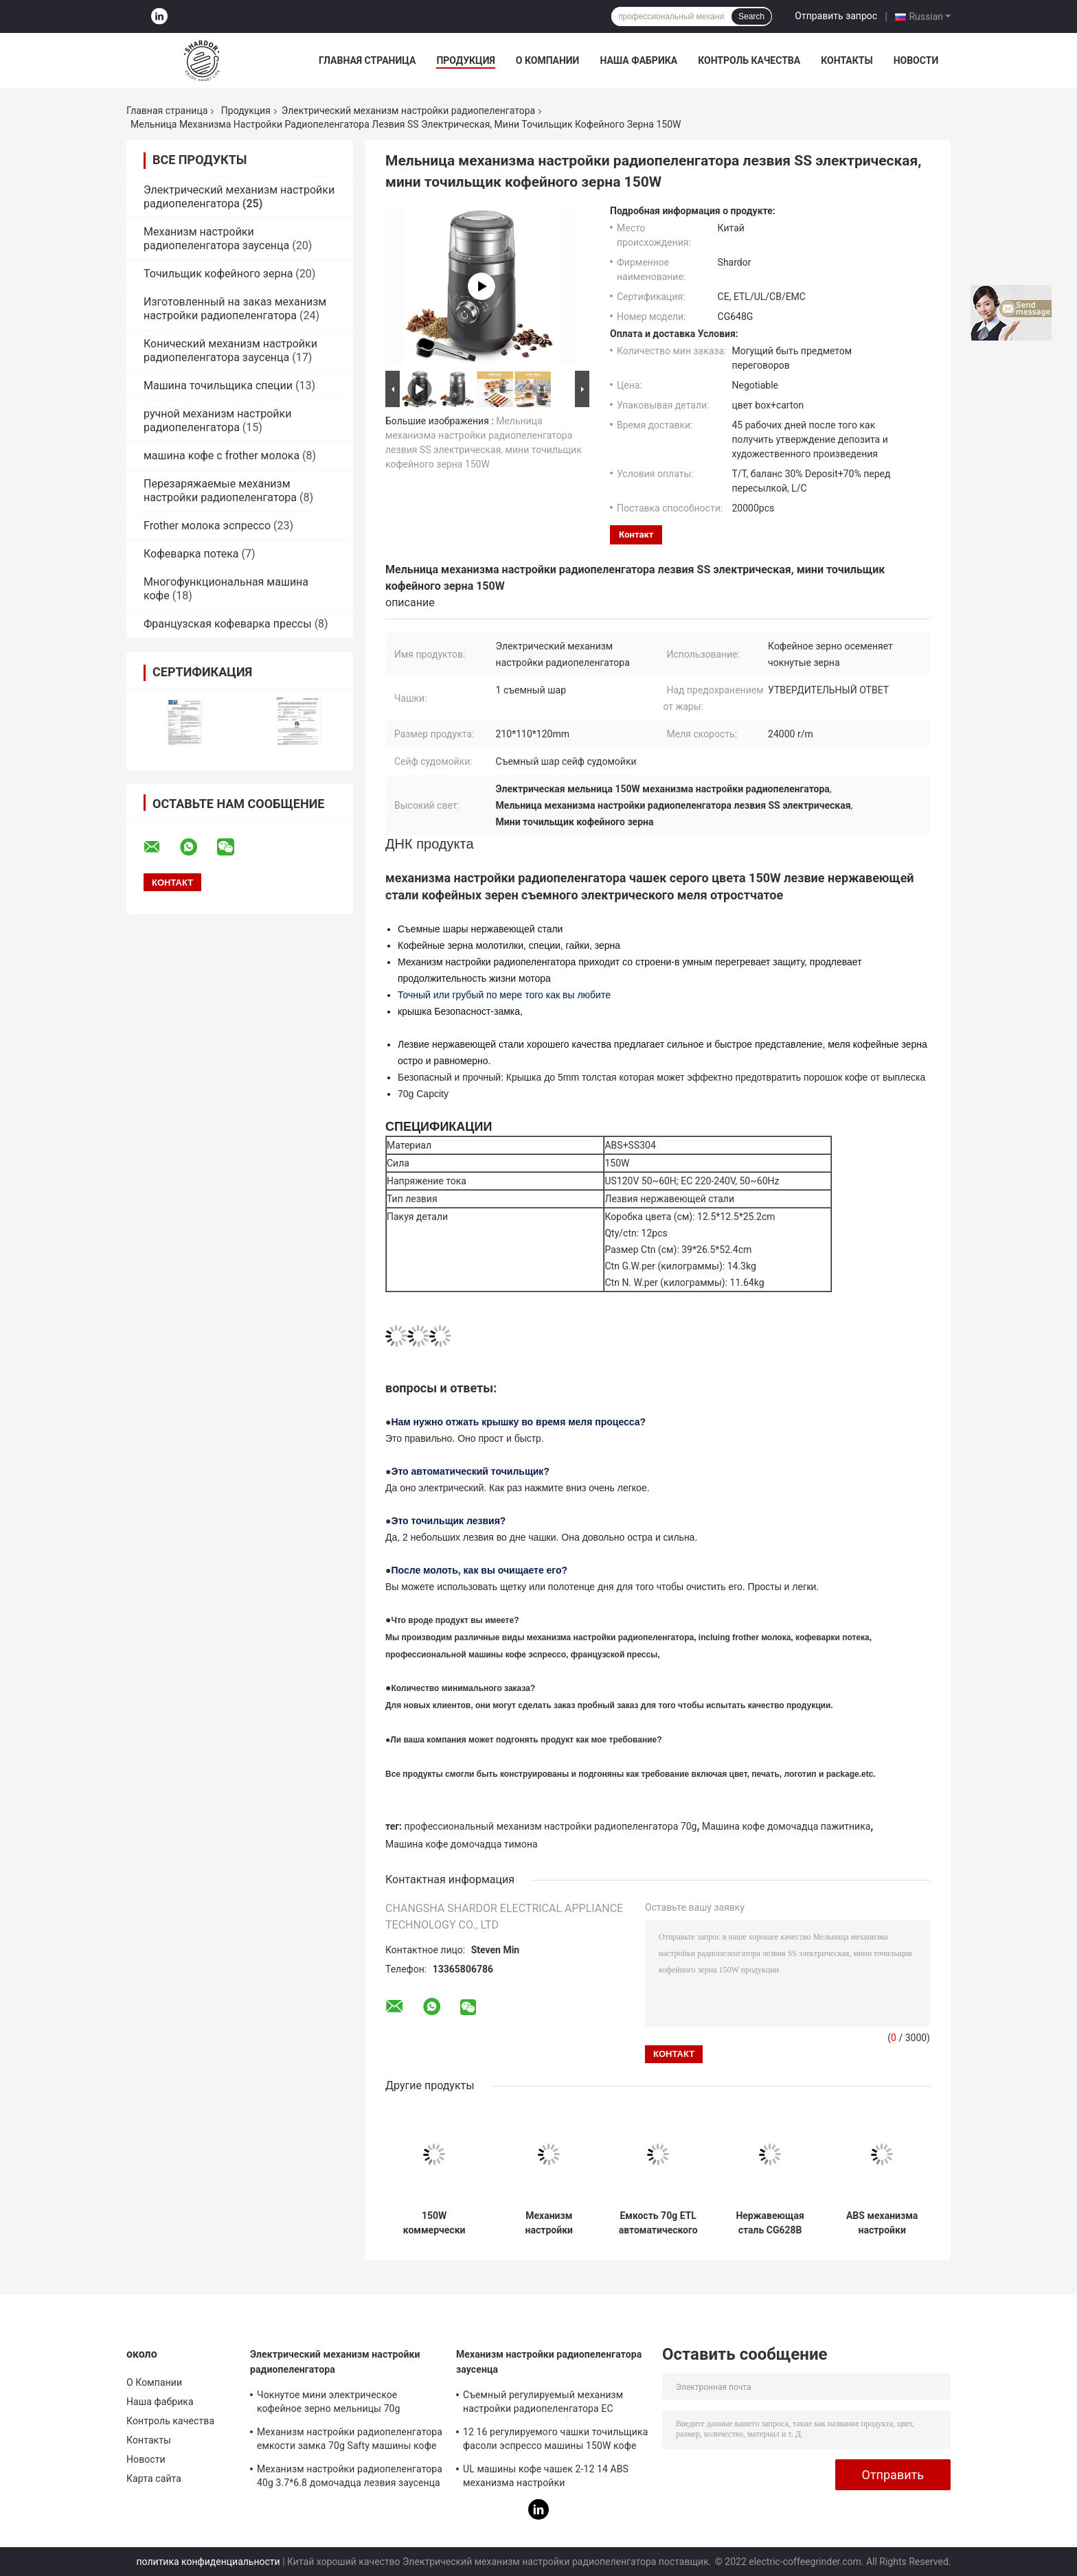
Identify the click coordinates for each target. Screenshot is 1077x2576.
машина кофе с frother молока (221, 455)
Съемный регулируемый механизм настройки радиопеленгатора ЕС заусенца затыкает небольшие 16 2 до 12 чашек (551, 2403)
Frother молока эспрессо (207, 525)
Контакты (846, 60)
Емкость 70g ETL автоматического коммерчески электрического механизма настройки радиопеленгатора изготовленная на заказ (658, 2223)
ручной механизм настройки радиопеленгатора (217, 420)
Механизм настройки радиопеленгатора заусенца (216, 238)
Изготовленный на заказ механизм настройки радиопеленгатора (235, 308)
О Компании (548, 60)
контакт (636, 534)
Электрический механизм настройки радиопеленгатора (408, 110)
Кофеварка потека (191, 553)
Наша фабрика (638, 60)
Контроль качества (749, 60)
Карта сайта (153, 2478)
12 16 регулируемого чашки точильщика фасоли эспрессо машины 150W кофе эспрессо (555, 2440)
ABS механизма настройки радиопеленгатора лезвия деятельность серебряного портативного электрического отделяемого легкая (882, 2223)
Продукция (465, 60)
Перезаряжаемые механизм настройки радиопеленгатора (220, 490)
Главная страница (367, 60)
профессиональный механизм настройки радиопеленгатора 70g (551, 1826)
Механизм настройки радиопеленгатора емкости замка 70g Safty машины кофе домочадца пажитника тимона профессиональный (549, 2223)
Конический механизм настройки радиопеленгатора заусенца (230, 350)
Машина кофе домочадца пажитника (786, 1826)
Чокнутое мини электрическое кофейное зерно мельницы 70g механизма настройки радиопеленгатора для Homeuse (331, 2403)
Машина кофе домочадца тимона (461, 1844)
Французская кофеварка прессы (228, 623)
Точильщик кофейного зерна (218, 273)
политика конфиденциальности (208, 2561)
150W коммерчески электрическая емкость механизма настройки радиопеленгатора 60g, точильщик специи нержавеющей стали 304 (434, 2223)
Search (751, 16)
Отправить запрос (836, 15)
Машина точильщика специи (218, 385)
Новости (916, 60)
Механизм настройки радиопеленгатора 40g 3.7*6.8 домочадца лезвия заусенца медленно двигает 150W (349, 2477)
